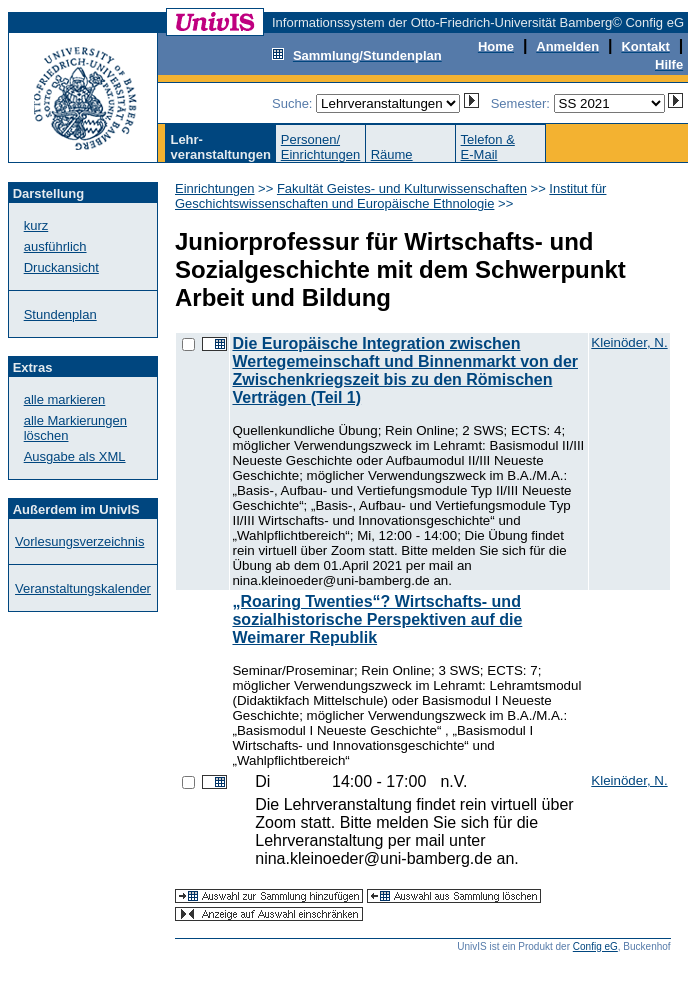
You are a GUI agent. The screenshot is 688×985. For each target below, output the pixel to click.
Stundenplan (60, 314)
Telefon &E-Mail (488, 147)
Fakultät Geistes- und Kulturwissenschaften (402, 188)
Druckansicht (61, 267)
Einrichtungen (215, 188)
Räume (392, 154)
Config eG (595, 946)
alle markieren (65, 399)
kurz (36, 225)
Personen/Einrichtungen (321, 147)
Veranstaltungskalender (83, 588)
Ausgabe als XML (75, 456)
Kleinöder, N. (629, 342)
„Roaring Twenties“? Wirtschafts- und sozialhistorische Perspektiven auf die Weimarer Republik (377, 619)
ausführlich (55, 246)
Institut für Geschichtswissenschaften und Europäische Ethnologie (390, 196)
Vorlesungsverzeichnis (79, 541)
